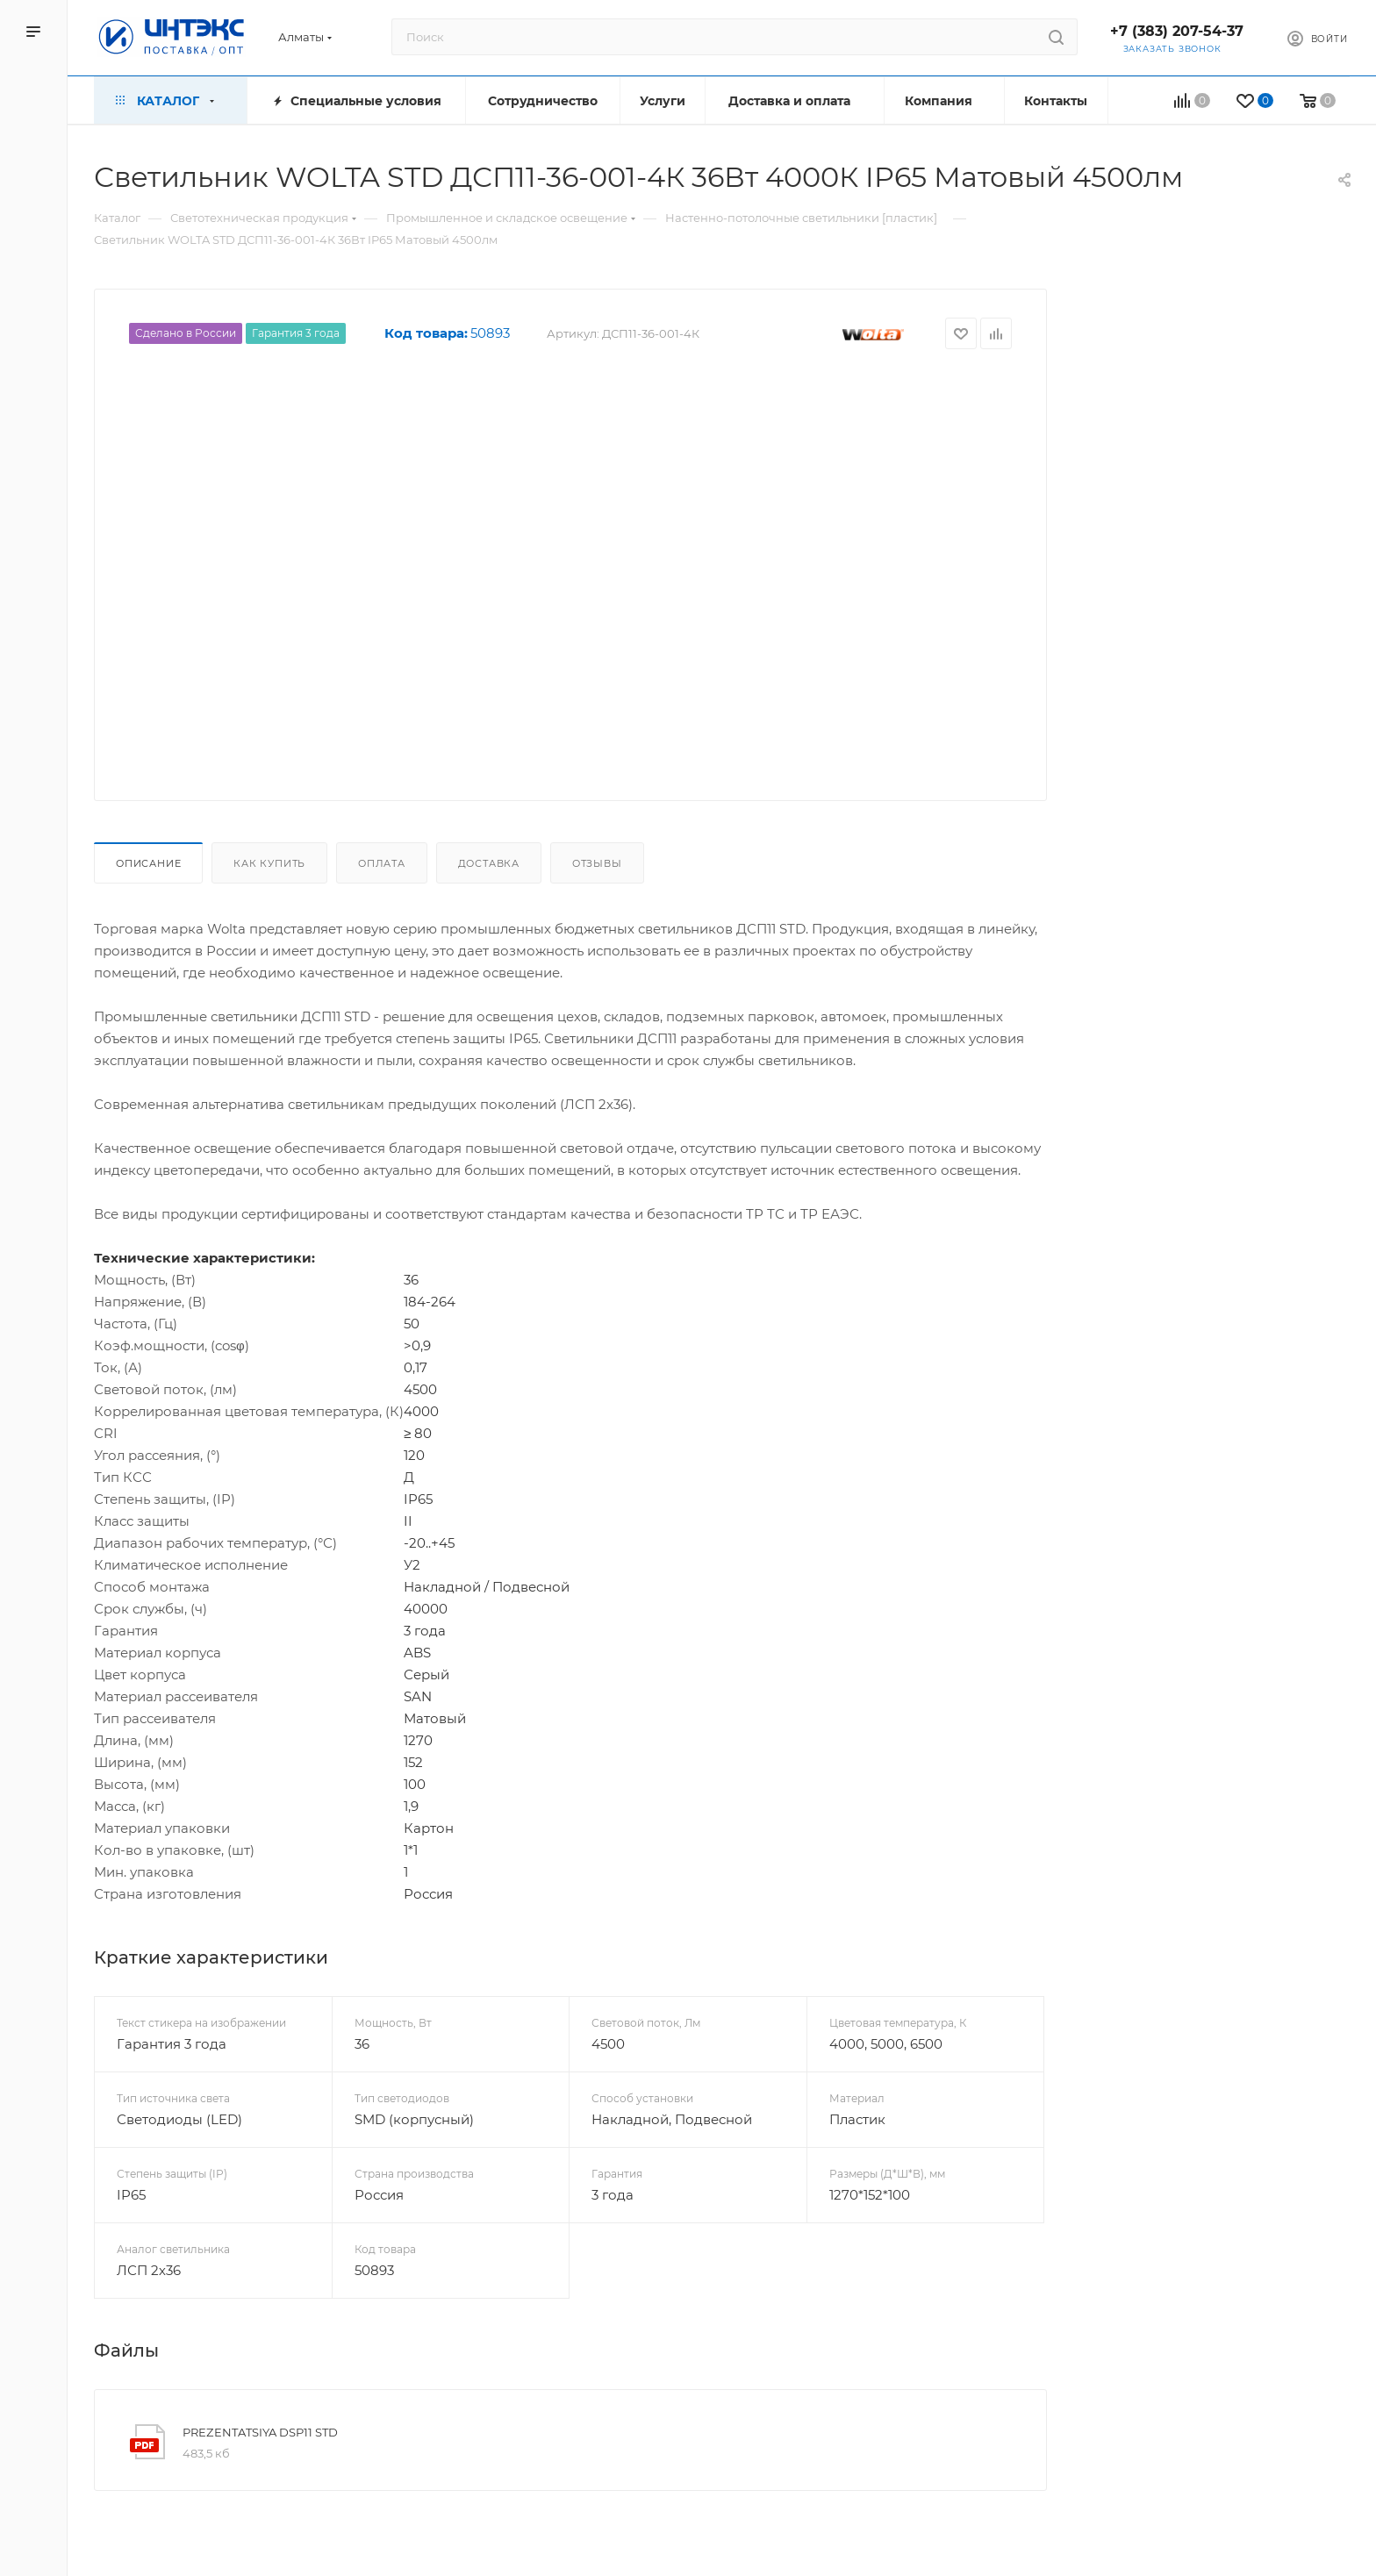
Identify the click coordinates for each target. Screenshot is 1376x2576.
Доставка (489, 863)
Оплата (381, 863)
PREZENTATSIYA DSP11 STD (260, 2432)
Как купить (269, 863)
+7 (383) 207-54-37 (1176, 31)
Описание (148, 863)
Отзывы (597, 863)
